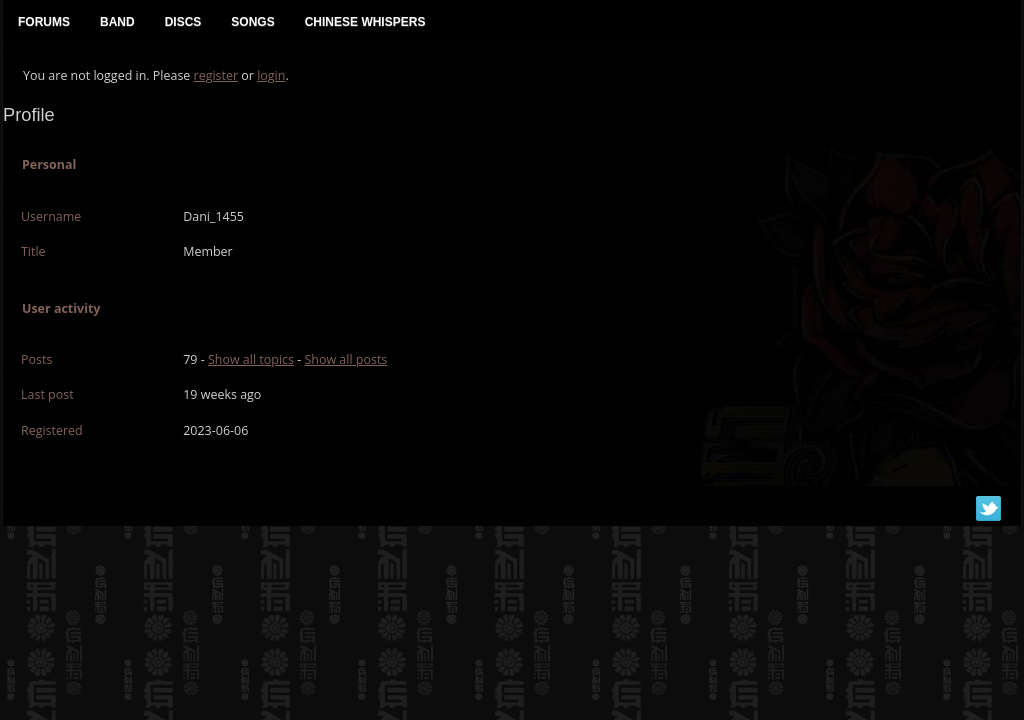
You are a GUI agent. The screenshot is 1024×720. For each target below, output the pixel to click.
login (271, 75)
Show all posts (345, 359)
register (216, 75)
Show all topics (251, 359)
